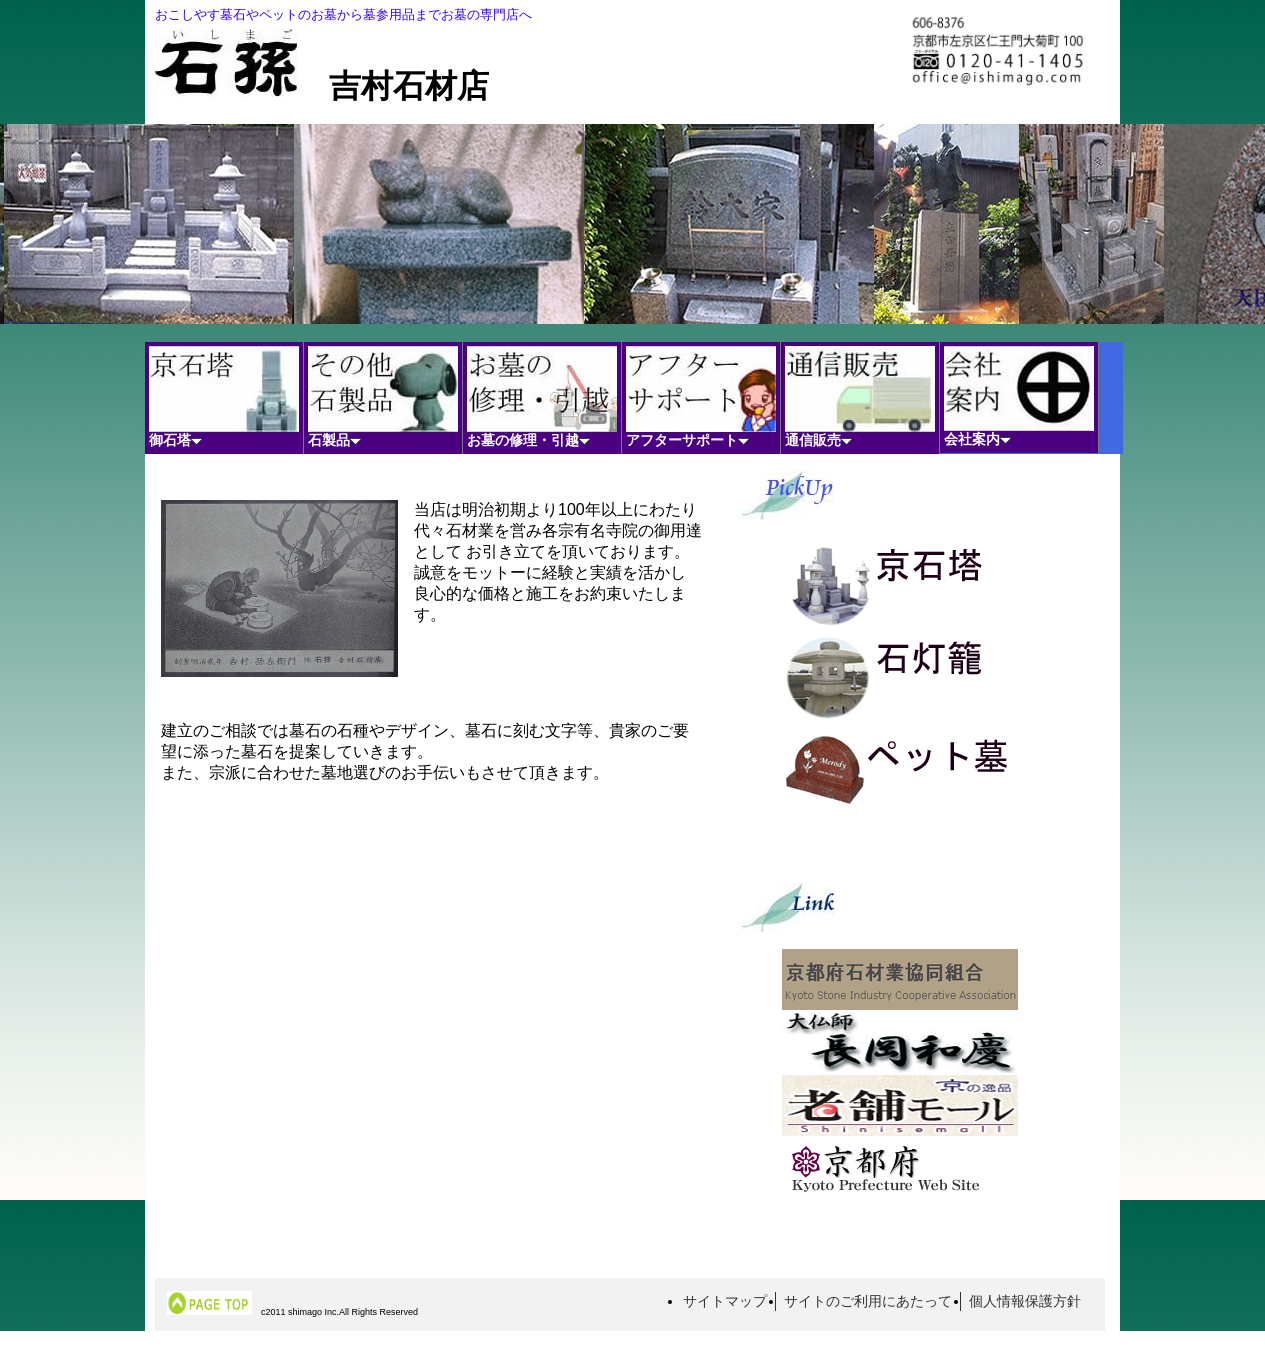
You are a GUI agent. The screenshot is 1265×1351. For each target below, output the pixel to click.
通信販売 (860, 397)
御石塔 (224, 397)
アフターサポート (701, 397)
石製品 (383, 397)
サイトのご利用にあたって (868, 1301)
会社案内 (1019, 396)
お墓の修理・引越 (542, 397)
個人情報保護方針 (1025, 1301)
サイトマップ (725, 1301)
